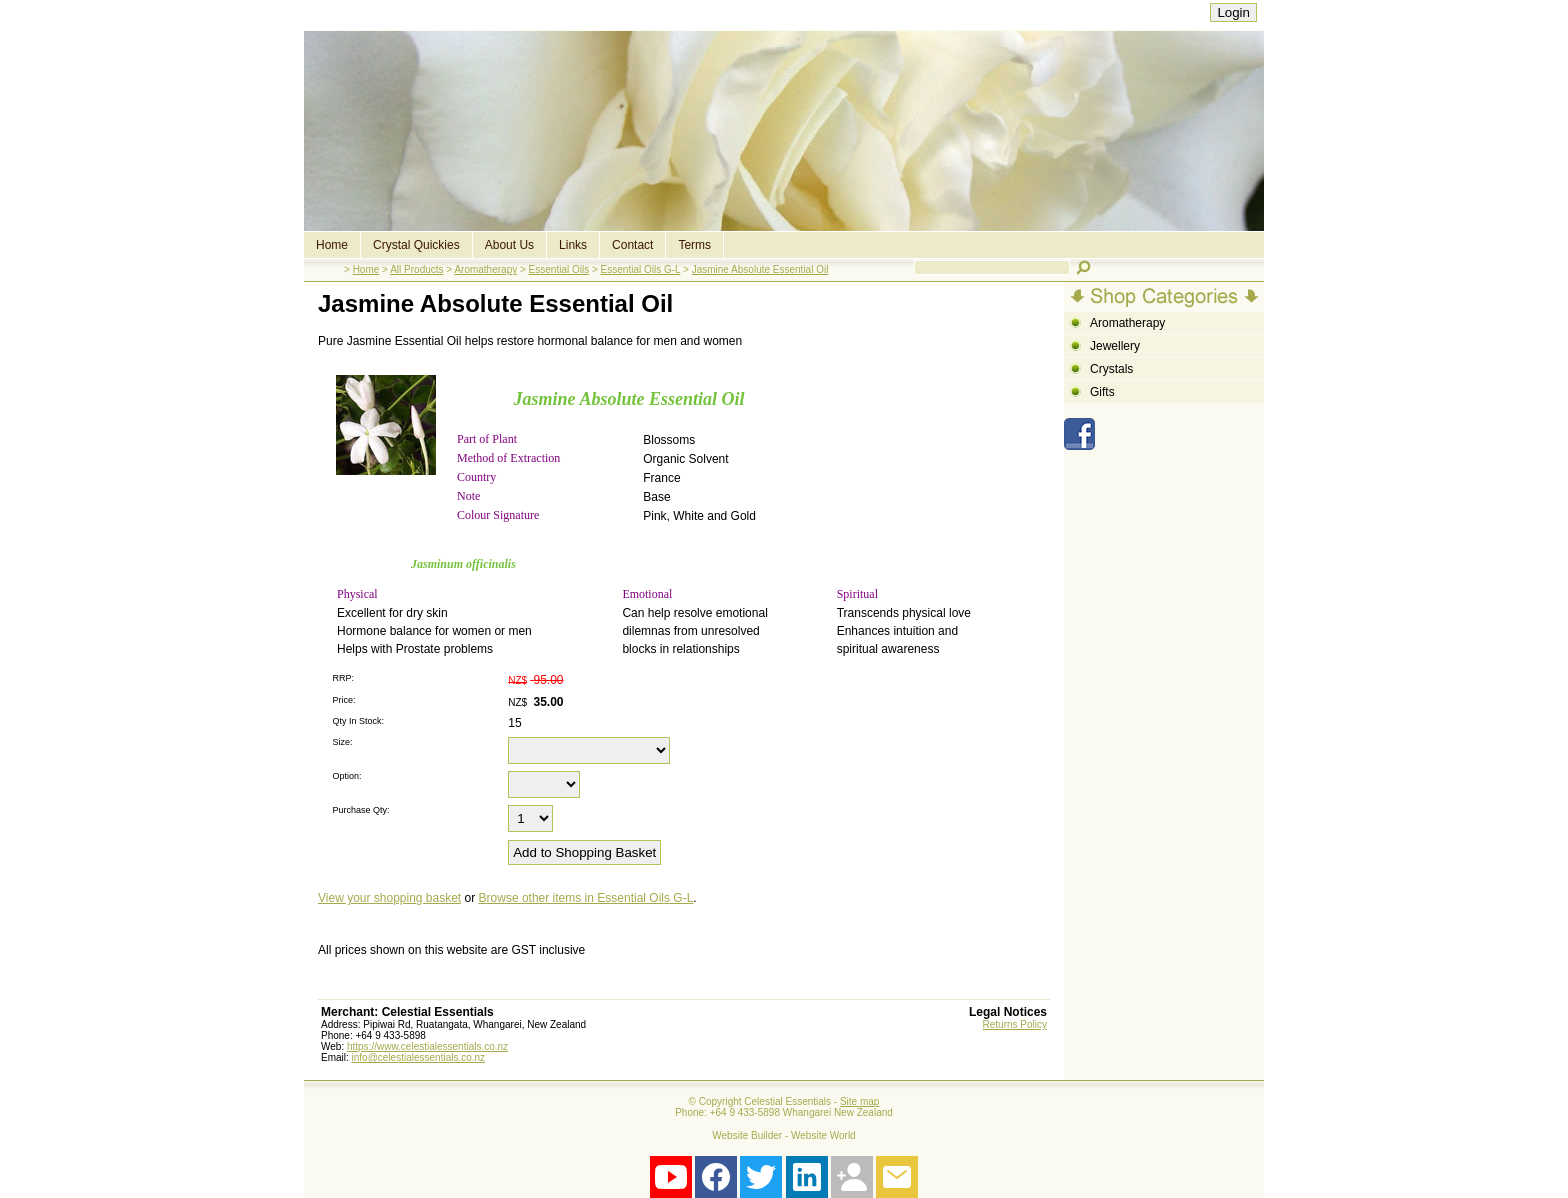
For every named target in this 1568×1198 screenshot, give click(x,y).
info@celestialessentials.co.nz (419, 1057)
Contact (632, 245)
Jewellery (1115, 346)
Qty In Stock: (358, 721)
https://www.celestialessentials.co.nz (427, 1046)
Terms (694, 245)
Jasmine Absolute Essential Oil (760, 269)
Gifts (1102, 392)
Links (573, 245)
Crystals (1111, 369)
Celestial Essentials (787, 1101)
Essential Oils (559, 269)
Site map (859, 1101)
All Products (416, 269)
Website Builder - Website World (783, 1135)
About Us (509, 245)
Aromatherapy (485, 269)
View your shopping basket (389, 898)
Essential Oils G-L (641, 269)
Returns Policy (1015, 1024)
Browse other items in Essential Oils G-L (586, 898)
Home (332, 245)
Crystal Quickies (416, 245)
